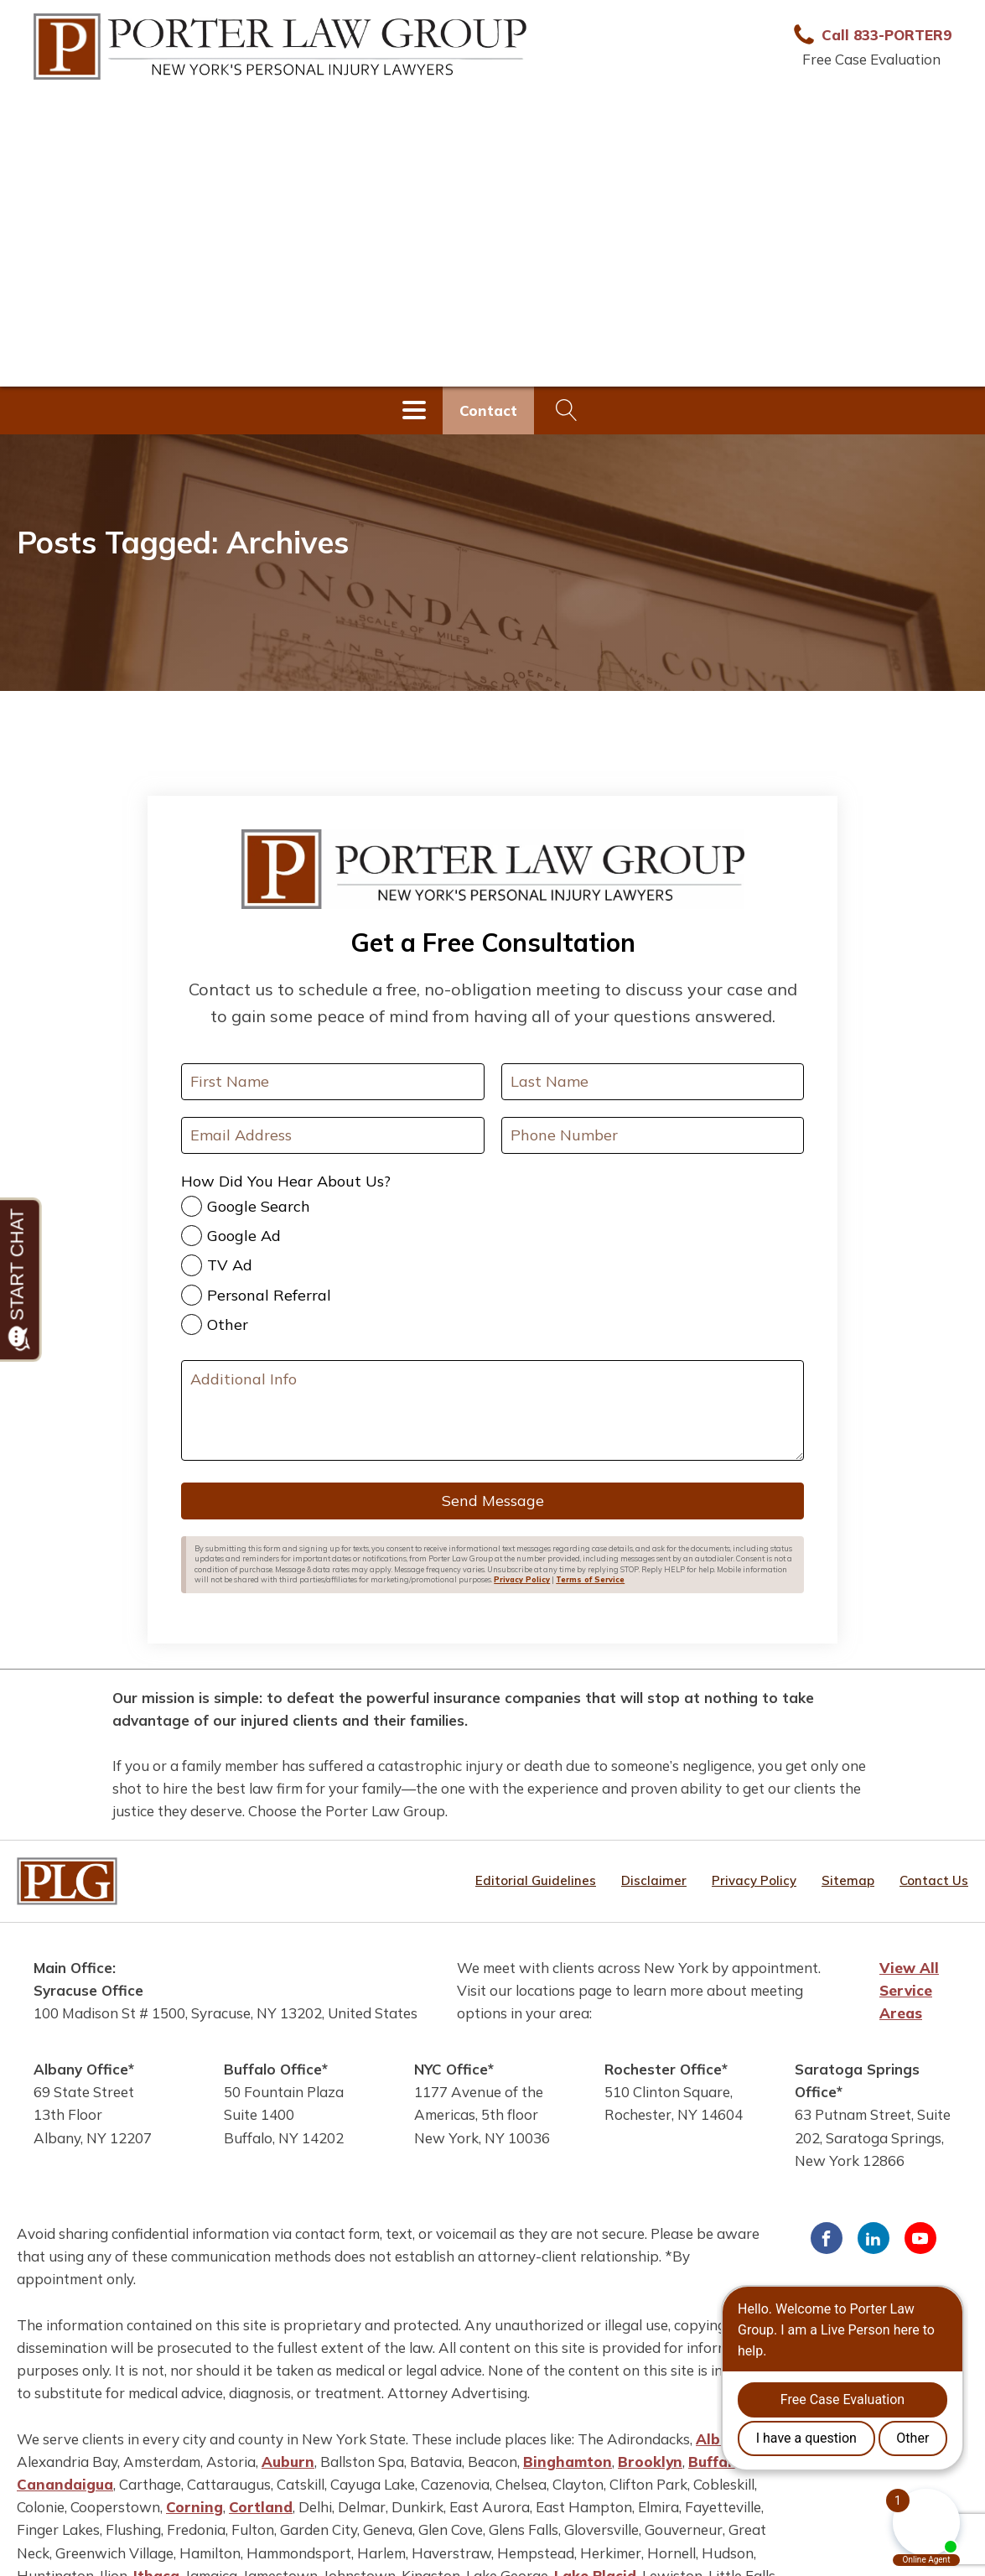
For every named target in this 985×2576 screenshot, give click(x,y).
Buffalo (714, 2461)
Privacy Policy (522, 1579)
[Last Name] (652, 1081)
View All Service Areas (909, 1990)
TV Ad (229, 1265)
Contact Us (933, 1880)
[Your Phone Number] (652, 1135)
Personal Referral (269, 1295)
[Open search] (567, 410)
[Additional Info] (492, 1410)
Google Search (258, 1206)
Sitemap (848, 1880)
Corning (194, 2507)
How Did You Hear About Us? (286, 1181)
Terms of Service (590, 1579)
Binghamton (567, 2461)
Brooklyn (650, 2461)
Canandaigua (65, 2484)
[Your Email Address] (332, 1135)
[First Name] (332, 1081)
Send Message (493, 1500)
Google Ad (244, 1235)
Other (227, 1324)
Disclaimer (654, 1880)
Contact (488, 410)
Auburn (288, 2461)
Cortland (261, 2507)
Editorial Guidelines (535, 1880)
